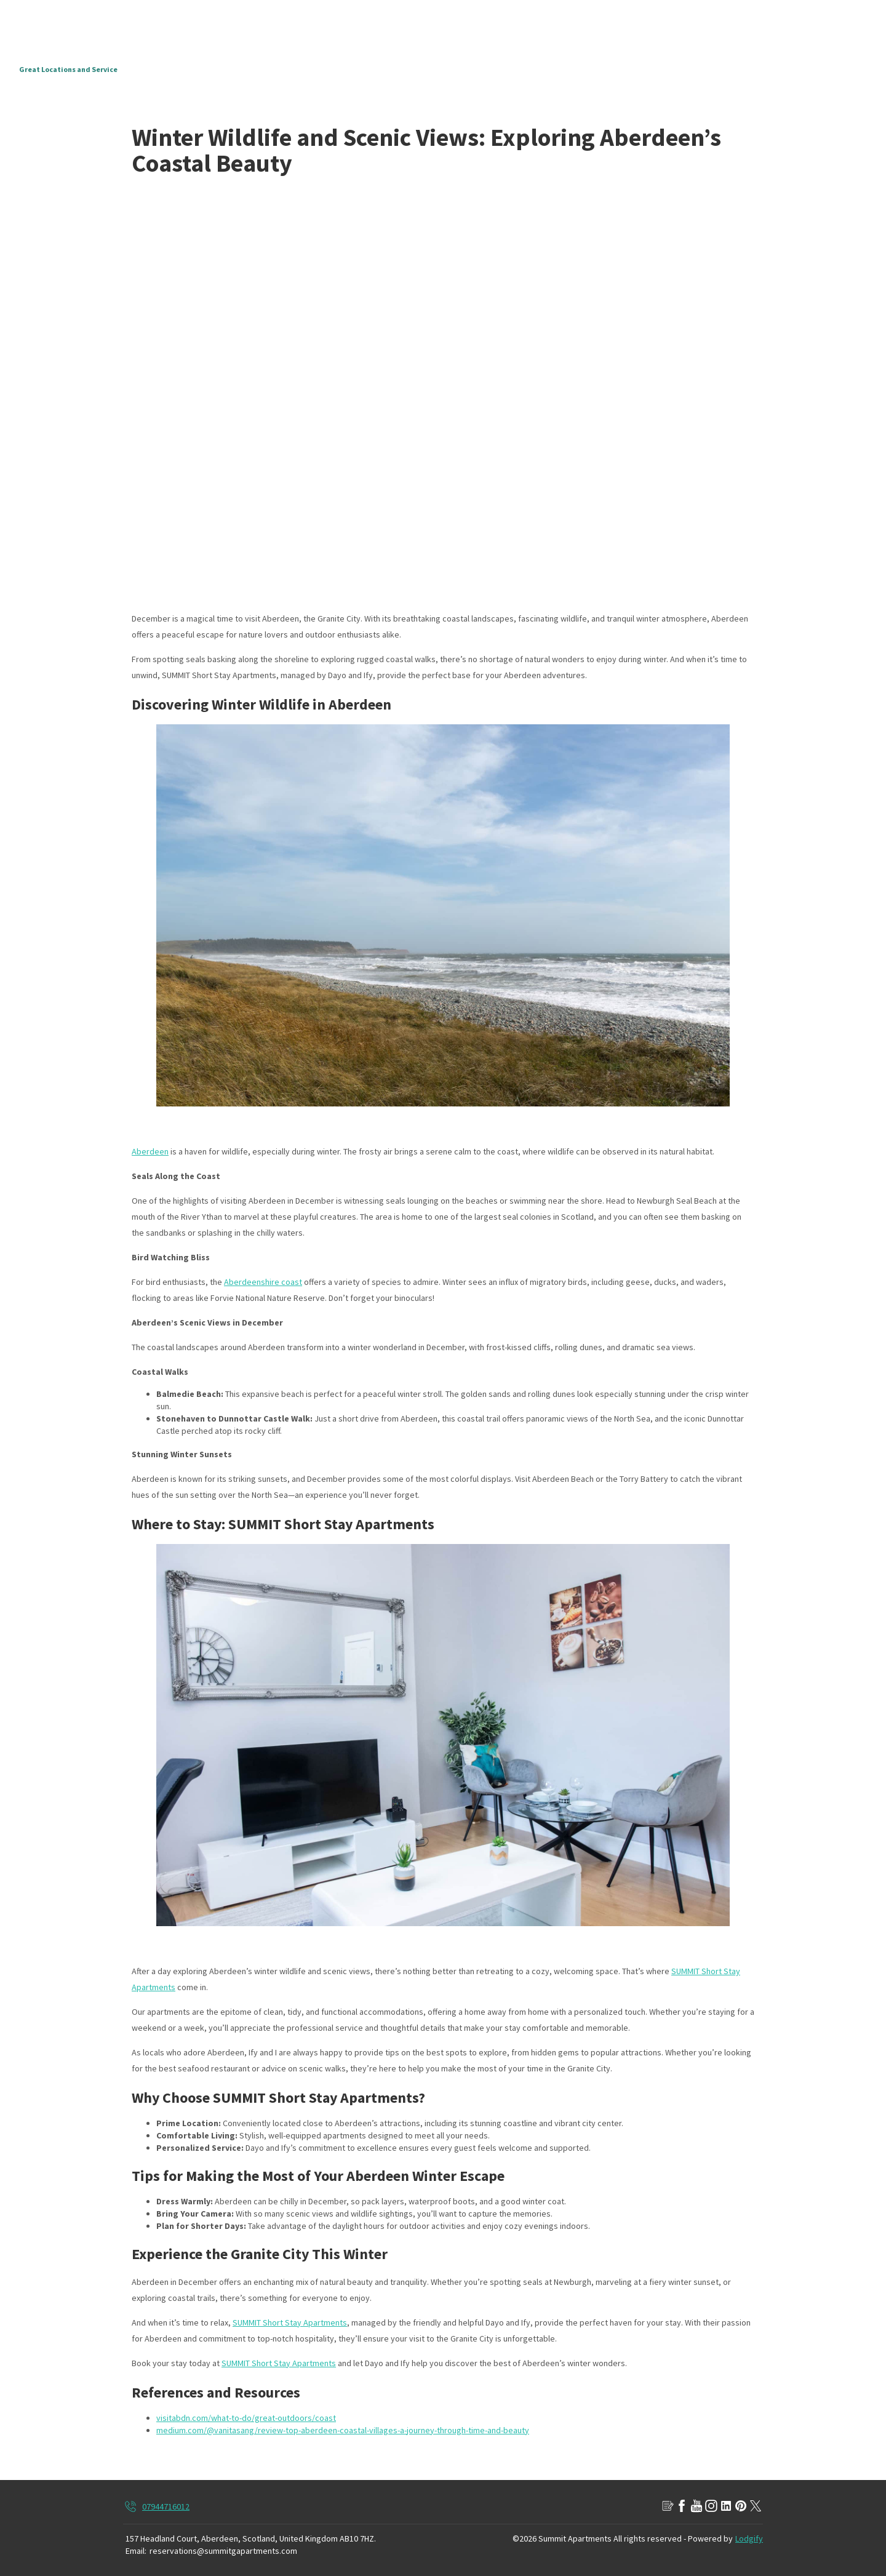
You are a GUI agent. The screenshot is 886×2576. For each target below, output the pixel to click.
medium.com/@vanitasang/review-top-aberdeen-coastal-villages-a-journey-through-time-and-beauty (342, 2430)
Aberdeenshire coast (263, 1281)
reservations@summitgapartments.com (223, 2550)
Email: (136, 2550)
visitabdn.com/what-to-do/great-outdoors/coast (246, 2417)
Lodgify (749, 2538)
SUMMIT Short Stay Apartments (290, 2322)
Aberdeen (150, 1151)
